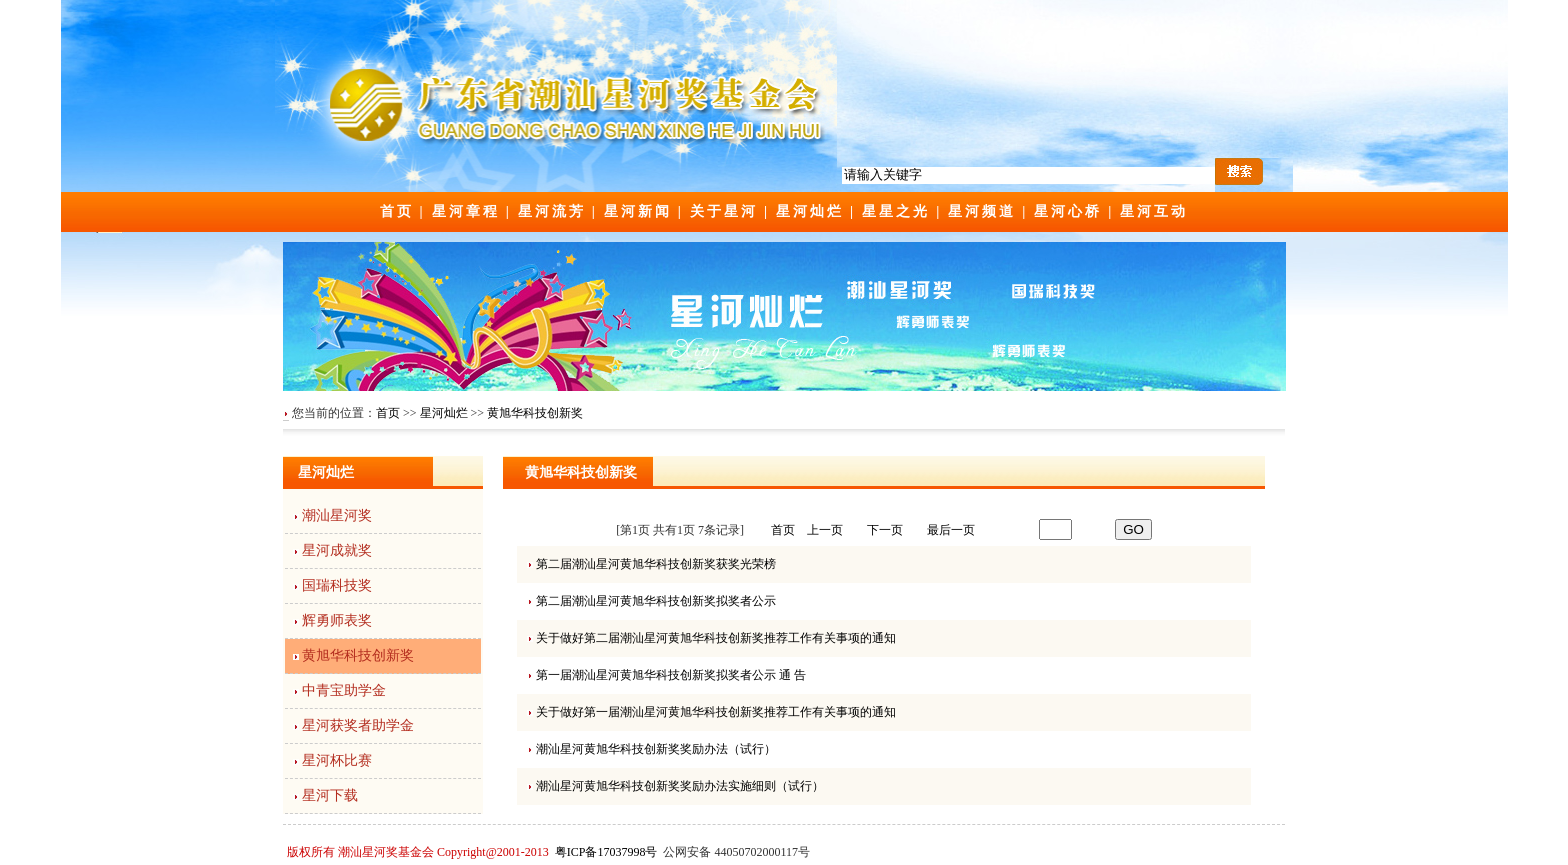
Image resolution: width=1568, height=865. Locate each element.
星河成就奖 (337, 550)
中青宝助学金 (344, 690)
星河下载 (330, 795)
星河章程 (466, 211)
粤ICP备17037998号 (606, 852)
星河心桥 (1068, 211)
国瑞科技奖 (337, 585)
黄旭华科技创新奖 (535, 413)
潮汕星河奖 (337, 515)
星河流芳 (552, 211)
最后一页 (951, 530)
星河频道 (982, 211)
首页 (397, 211)
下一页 (885, 530)
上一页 (825, 530)
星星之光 (896, 211)
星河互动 (1154, 211)
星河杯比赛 (337, 760)
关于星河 (724, 211)
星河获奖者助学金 (358, 725)
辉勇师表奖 (337, 620)
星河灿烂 (810, 211)
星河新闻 (638, 211)
